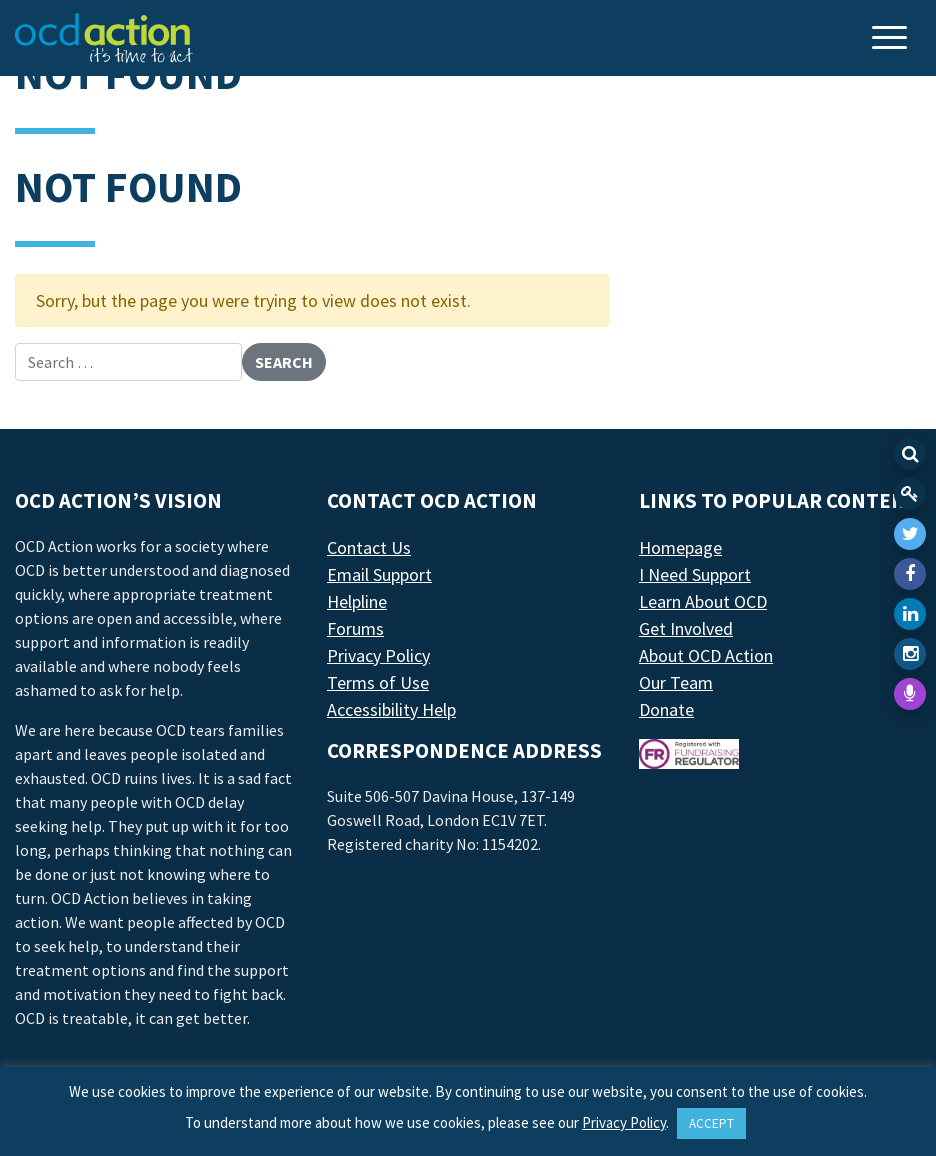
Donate (666, 709)
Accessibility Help (391, 709)
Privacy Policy (378, 655)
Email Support (379, 574)
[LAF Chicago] (104, 38)
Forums (355, 628)
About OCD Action (706, 655)
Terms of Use (378, 682)
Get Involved (686, 628)
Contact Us (369, 547)
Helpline (357, 601)
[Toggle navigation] (892, 39)
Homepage (680, 547)
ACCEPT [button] (711, 1123)
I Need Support (695, 574)
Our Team (676, 682)
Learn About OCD (703, 601)
